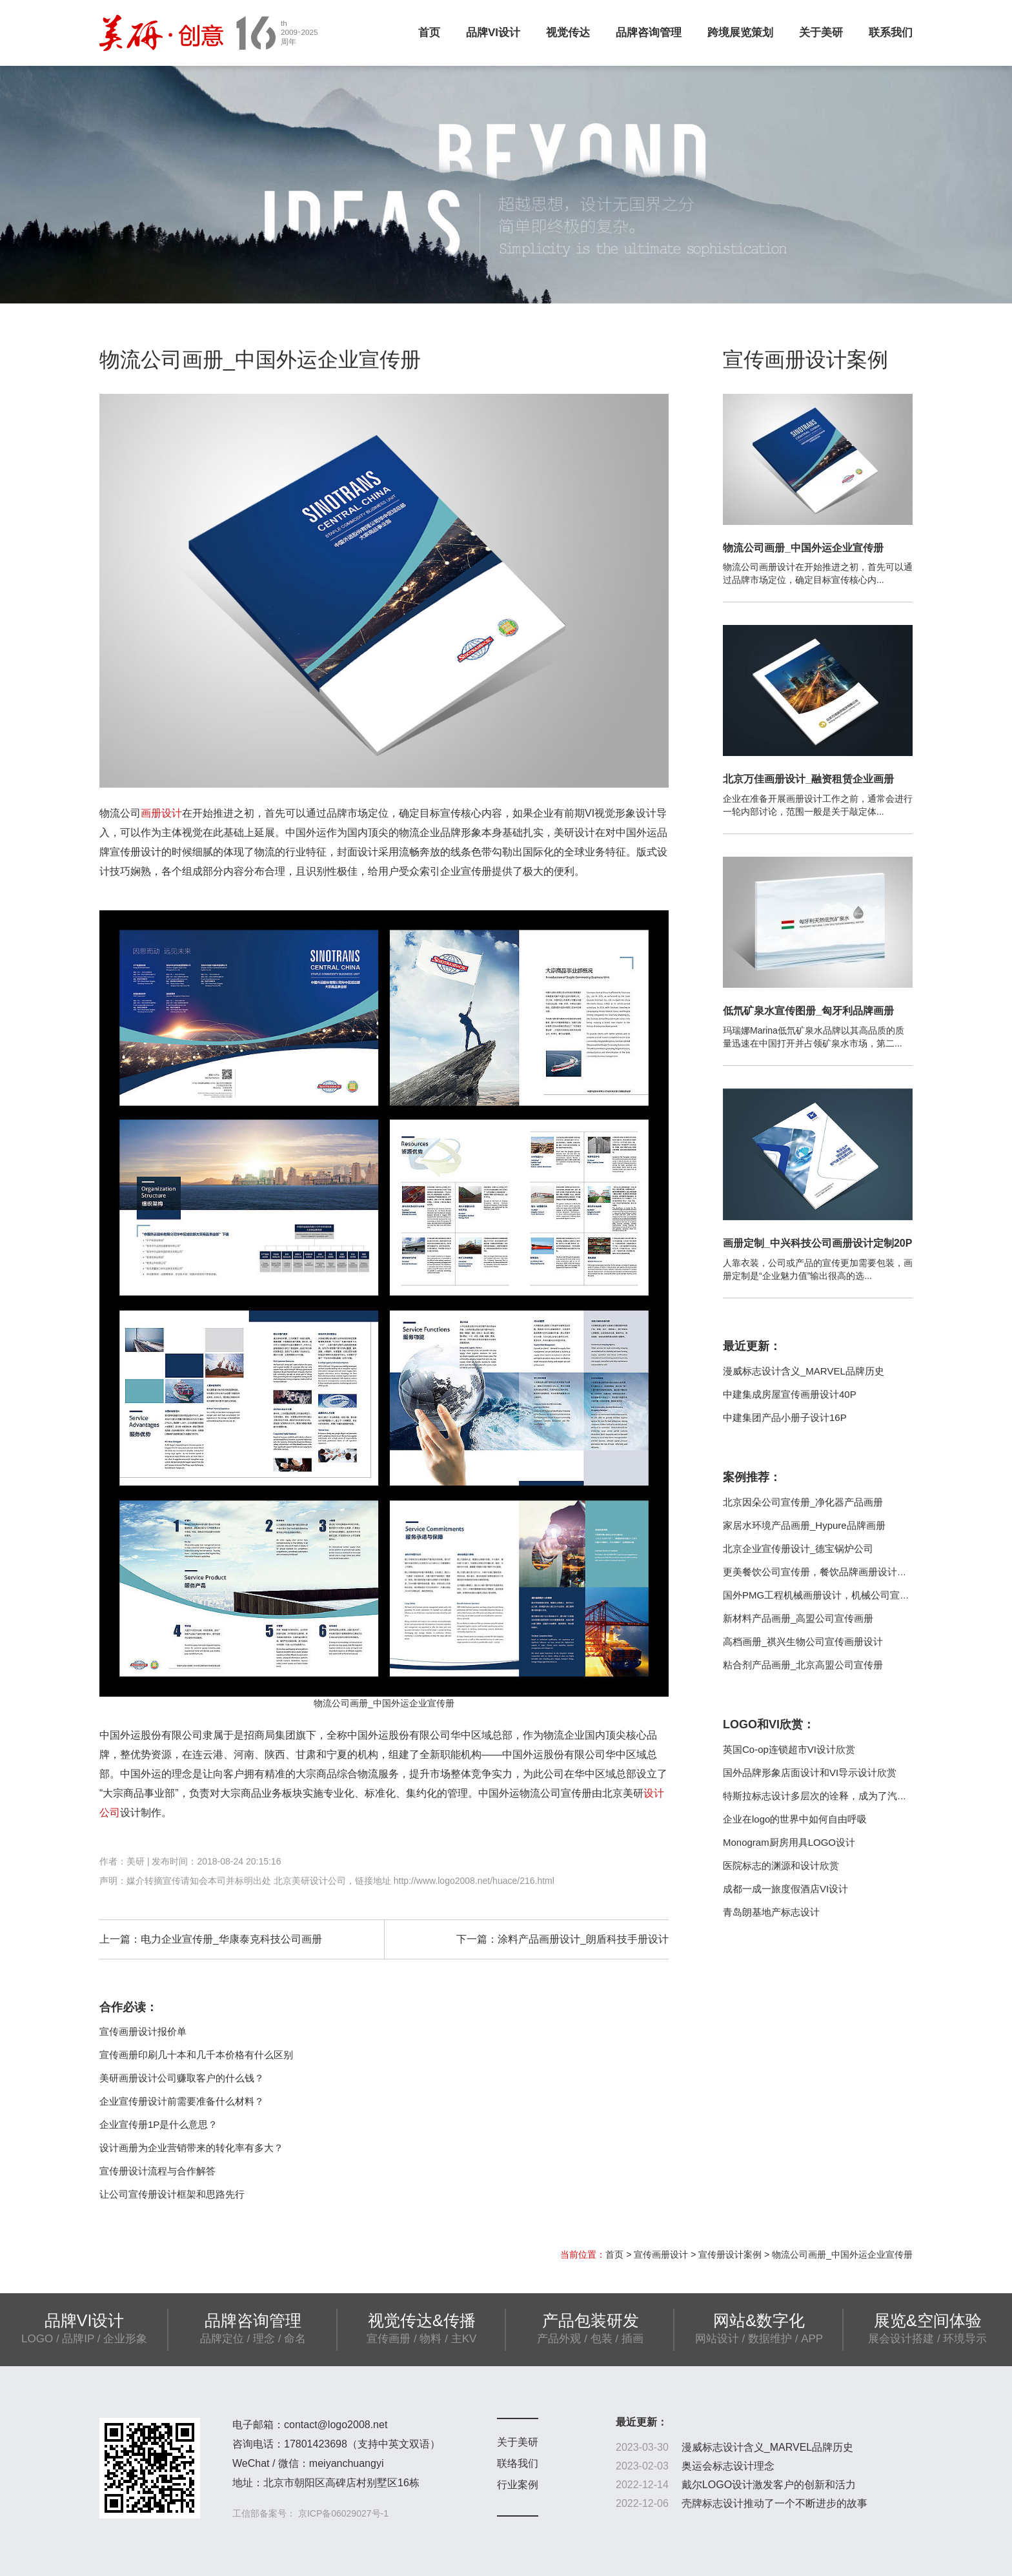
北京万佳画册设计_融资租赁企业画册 (808, 778)
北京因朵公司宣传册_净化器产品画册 (803, 1502)
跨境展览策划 (740, 32)
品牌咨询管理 (649, 32)
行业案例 (517, 2484)
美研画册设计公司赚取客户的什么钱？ (181, 2077)
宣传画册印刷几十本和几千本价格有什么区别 (196, 2054)
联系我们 (891, 32)
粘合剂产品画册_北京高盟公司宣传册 (803, 1664)
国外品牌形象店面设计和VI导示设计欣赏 (809, 1772)
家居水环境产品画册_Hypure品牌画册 (804, 1525)
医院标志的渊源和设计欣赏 (781, 1865)
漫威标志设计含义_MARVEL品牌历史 (803, 1370)
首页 (429, 32)
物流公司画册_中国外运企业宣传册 (803, 547)
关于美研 (821, 32)
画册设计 (161, 813)
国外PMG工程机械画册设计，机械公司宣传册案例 (830, 1595)
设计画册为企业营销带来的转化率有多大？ (191, 2147)
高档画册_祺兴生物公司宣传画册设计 (803, 1641)
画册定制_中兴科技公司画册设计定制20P (817, 1243)
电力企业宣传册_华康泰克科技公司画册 (231, 1939)
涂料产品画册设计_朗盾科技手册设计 (583, 1939)
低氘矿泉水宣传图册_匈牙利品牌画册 (808, 1010)
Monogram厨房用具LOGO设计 (789, 1842)
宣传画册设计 (661, 2254)
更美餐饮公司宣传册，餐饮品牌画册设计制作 (819, 1571)
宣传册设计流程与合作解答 (157, 2170)
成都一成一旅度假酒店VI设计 (785, 1888)
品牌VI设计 (493, 32)
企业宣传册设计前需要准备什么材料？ (181, 2101)
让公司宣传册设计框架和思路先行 (172, 2194)
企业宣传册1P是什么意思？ (158, 2124)
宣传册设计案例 (730, 2254)
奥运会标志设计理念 (728, 2465)
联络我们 (517, 2463)
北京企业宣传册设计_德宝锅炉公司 (798, 1548)
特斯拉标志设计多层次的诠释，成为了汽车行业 (824, 1795)
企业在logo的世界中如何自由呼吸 (795, 1819)
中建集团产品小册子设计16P (785, 1417)
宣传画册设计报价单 (143, 2031)
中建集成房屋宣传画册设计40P (789, 1394)
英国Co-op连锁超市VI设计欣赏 (789, 1749)
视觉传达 (568, 32)
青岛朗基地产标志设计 (771, 1911)
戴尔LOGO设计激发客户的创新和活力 (769, 2484)
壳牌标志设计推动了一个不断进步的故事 (774, 2503)
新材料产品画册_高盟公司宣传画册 (798, 1618)
